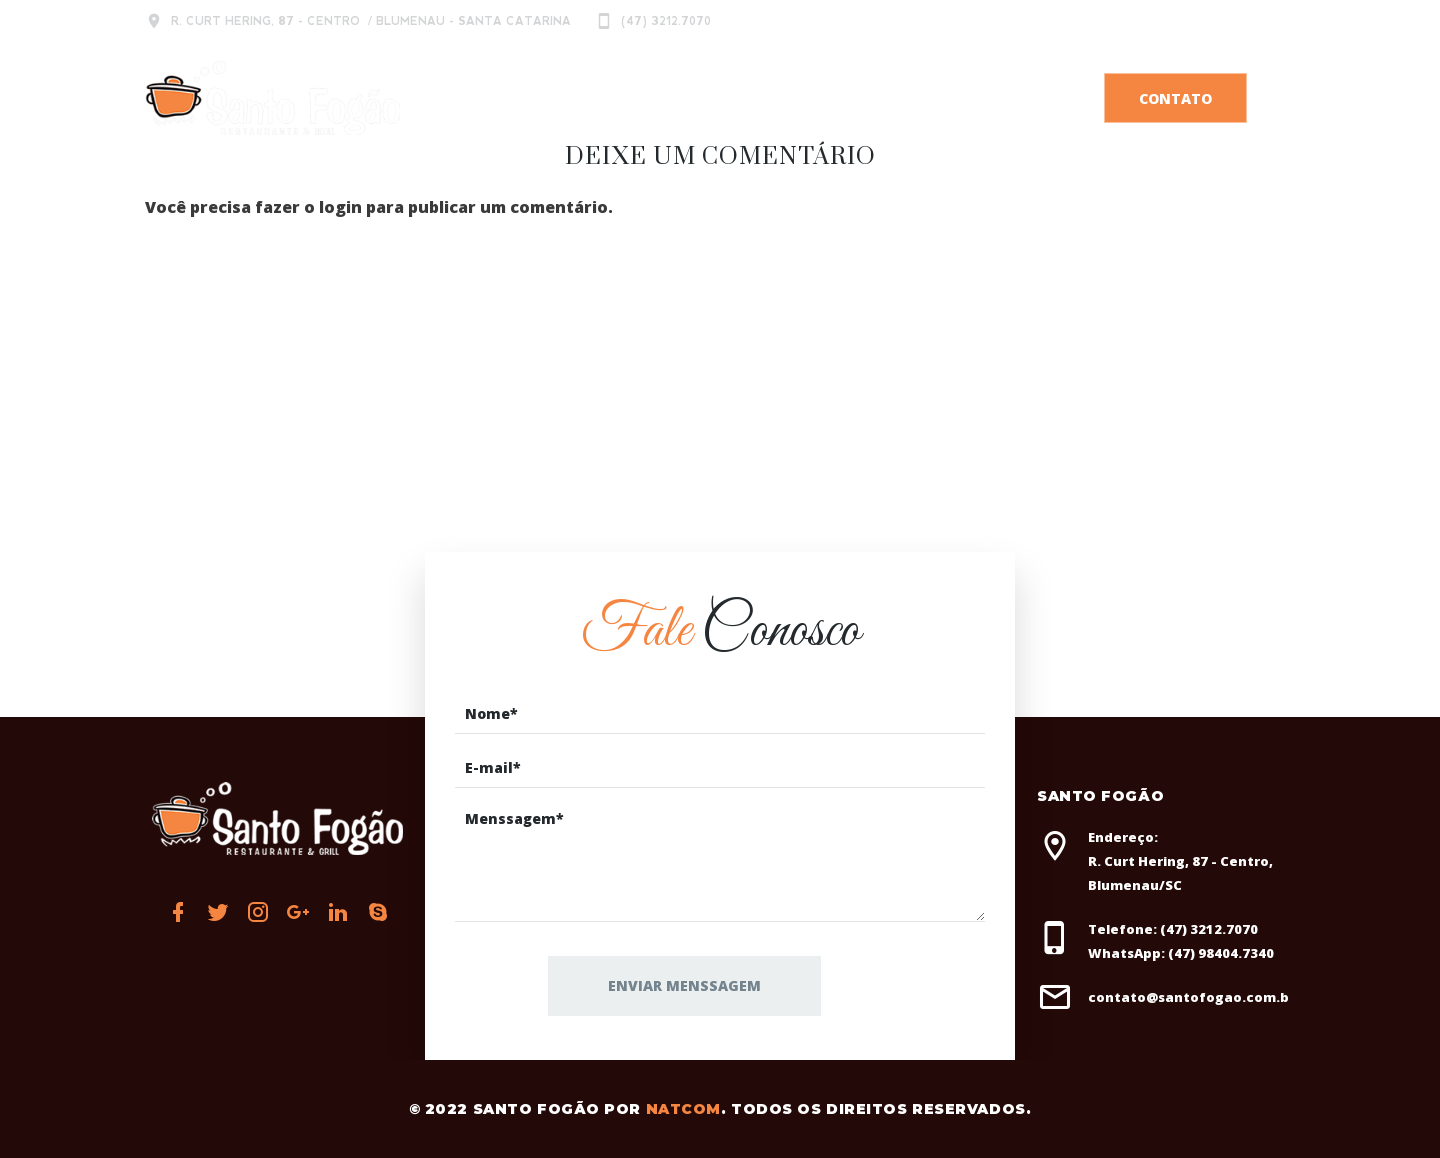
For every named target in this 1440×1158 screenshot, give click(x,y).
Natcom (683, 1109)
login (340, 207)
